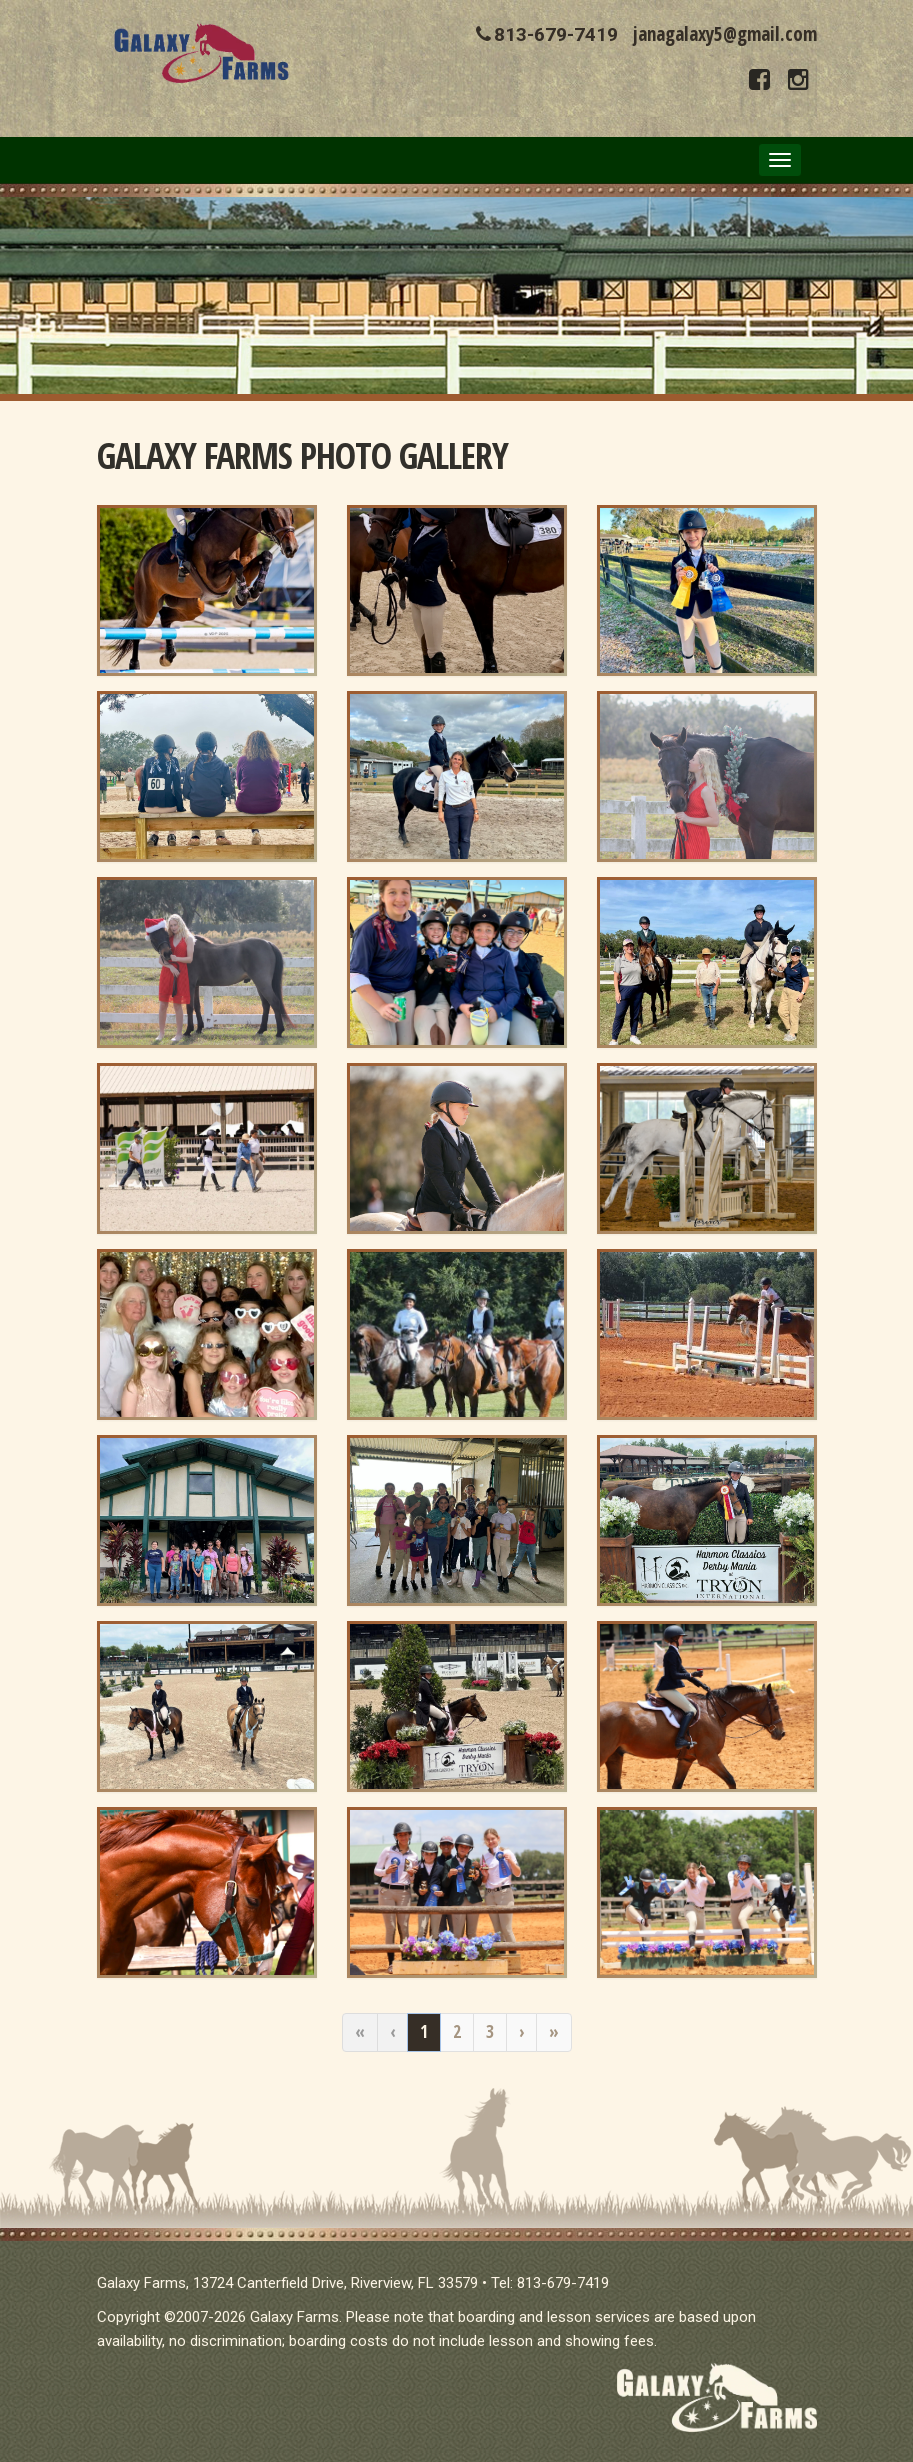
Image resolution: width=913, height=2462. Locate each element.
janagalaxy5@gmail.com (725, 34)
